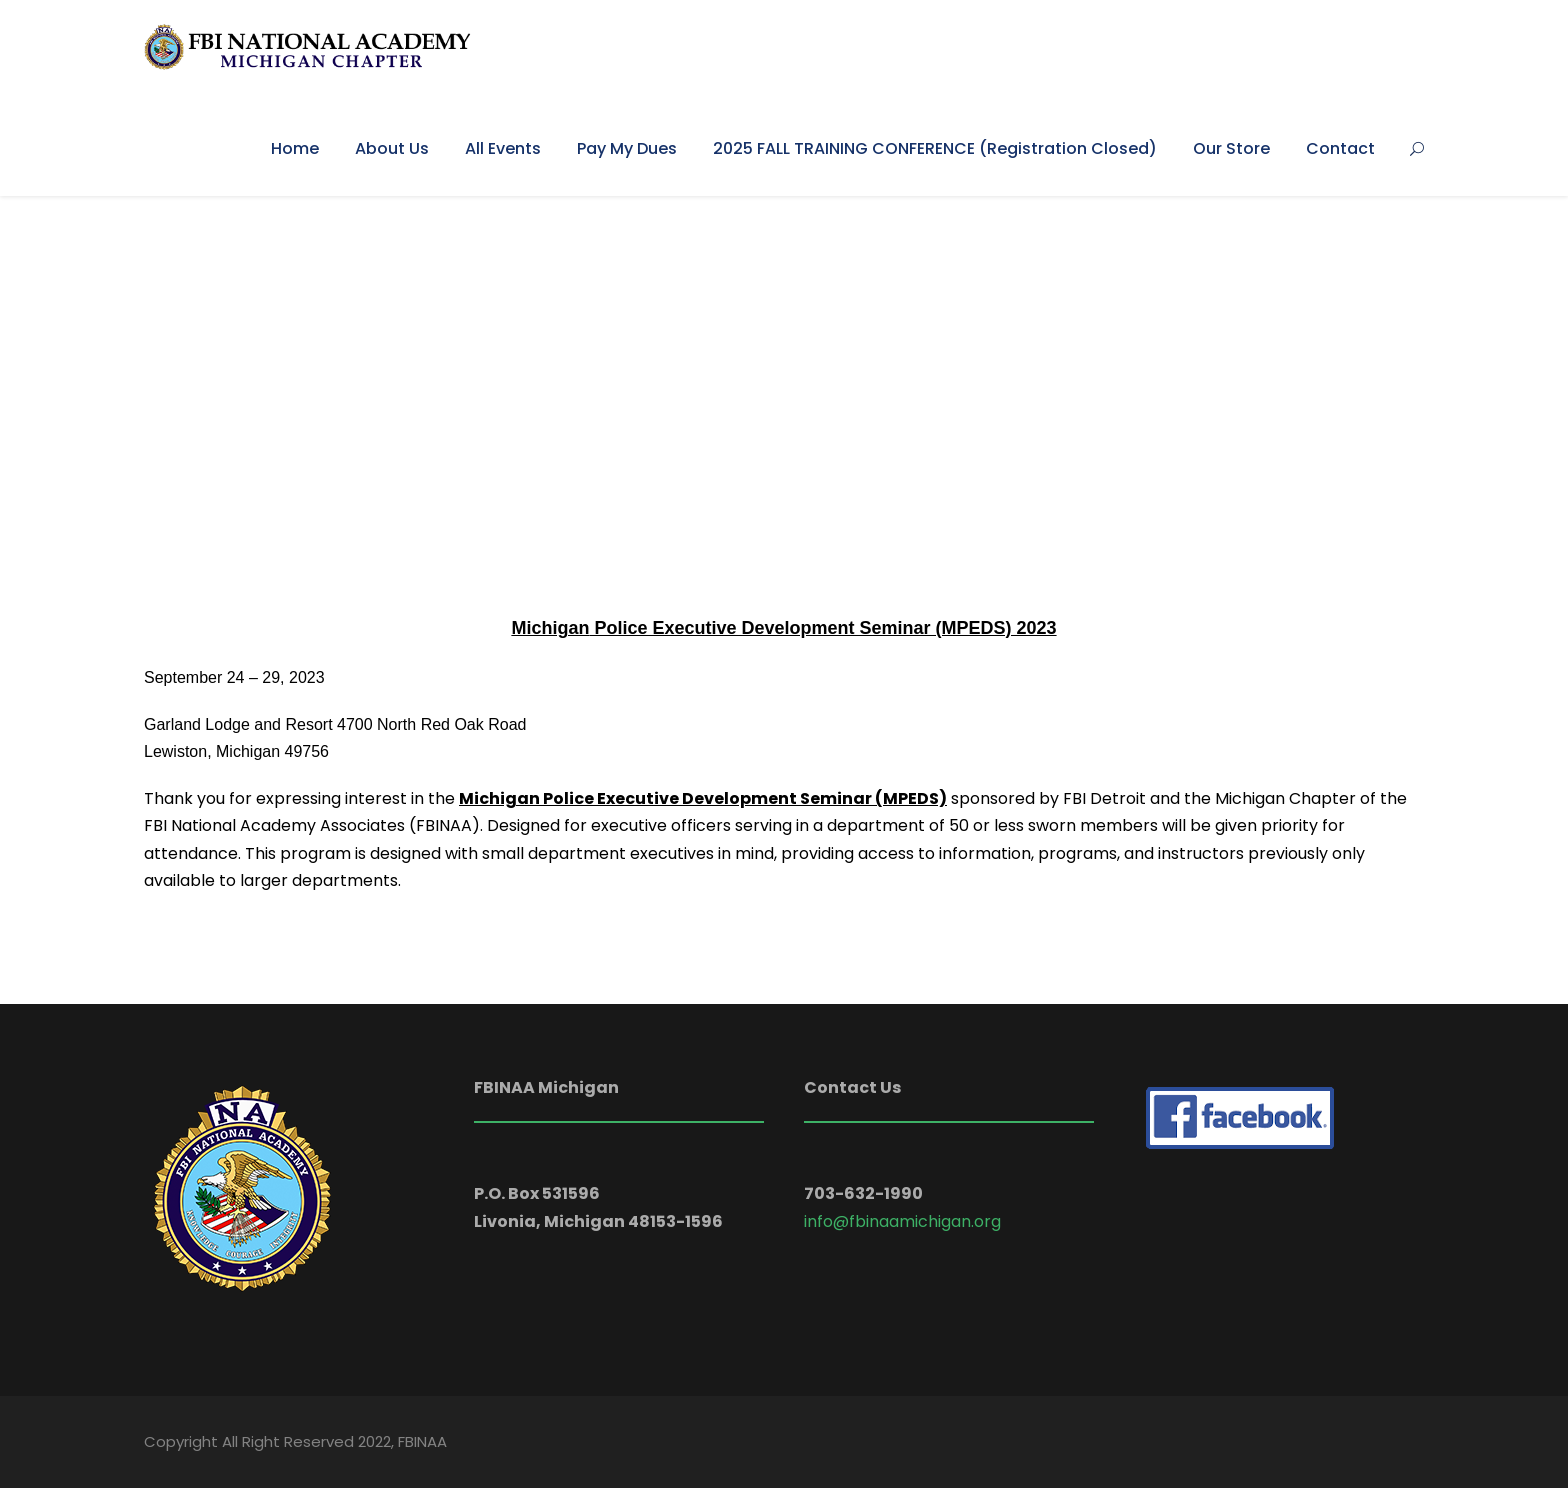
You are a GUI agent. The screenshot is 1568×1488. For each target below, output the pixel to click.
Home (295, 148)
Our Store (1231, 148)
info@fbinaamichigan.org (902, 1221)
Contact (1340, 148)
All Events (503, 148)
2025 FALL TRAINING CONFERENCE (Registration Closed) (935, 148)
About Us (392, 148)
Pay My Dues (627, 148)
